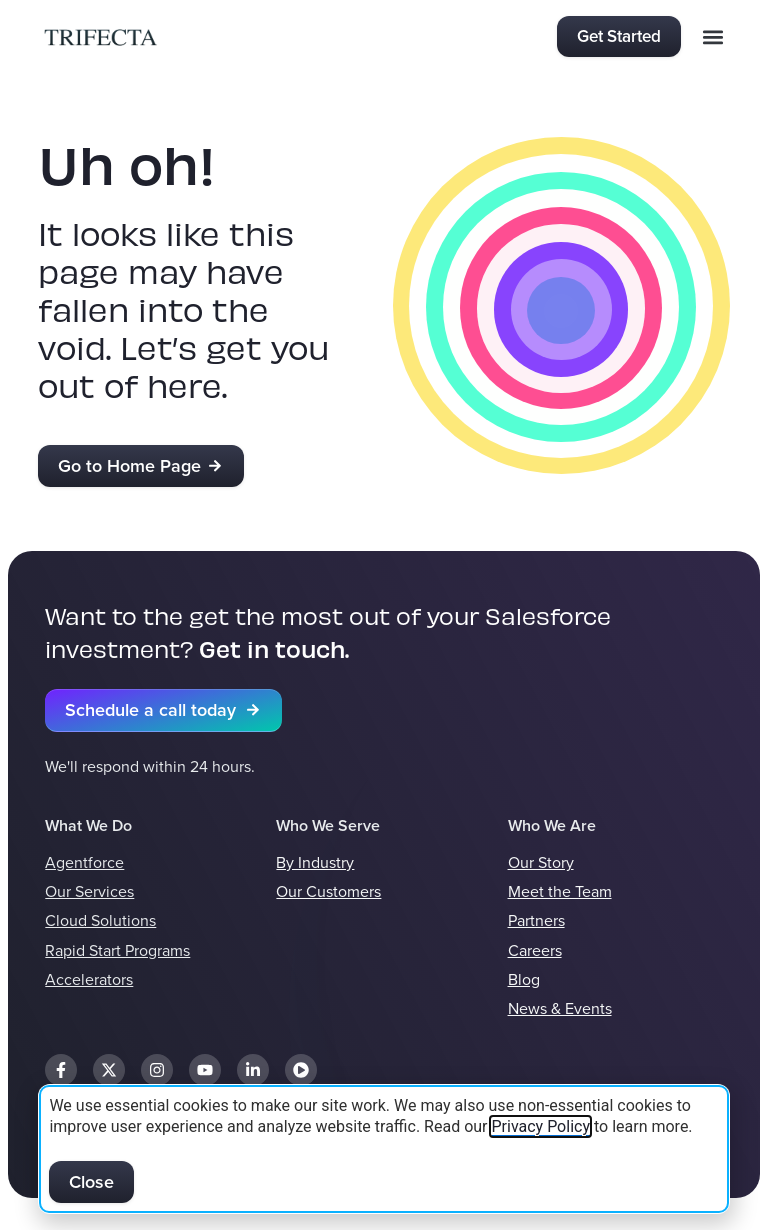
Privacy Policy (540, 1126)
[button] (713, 36)
